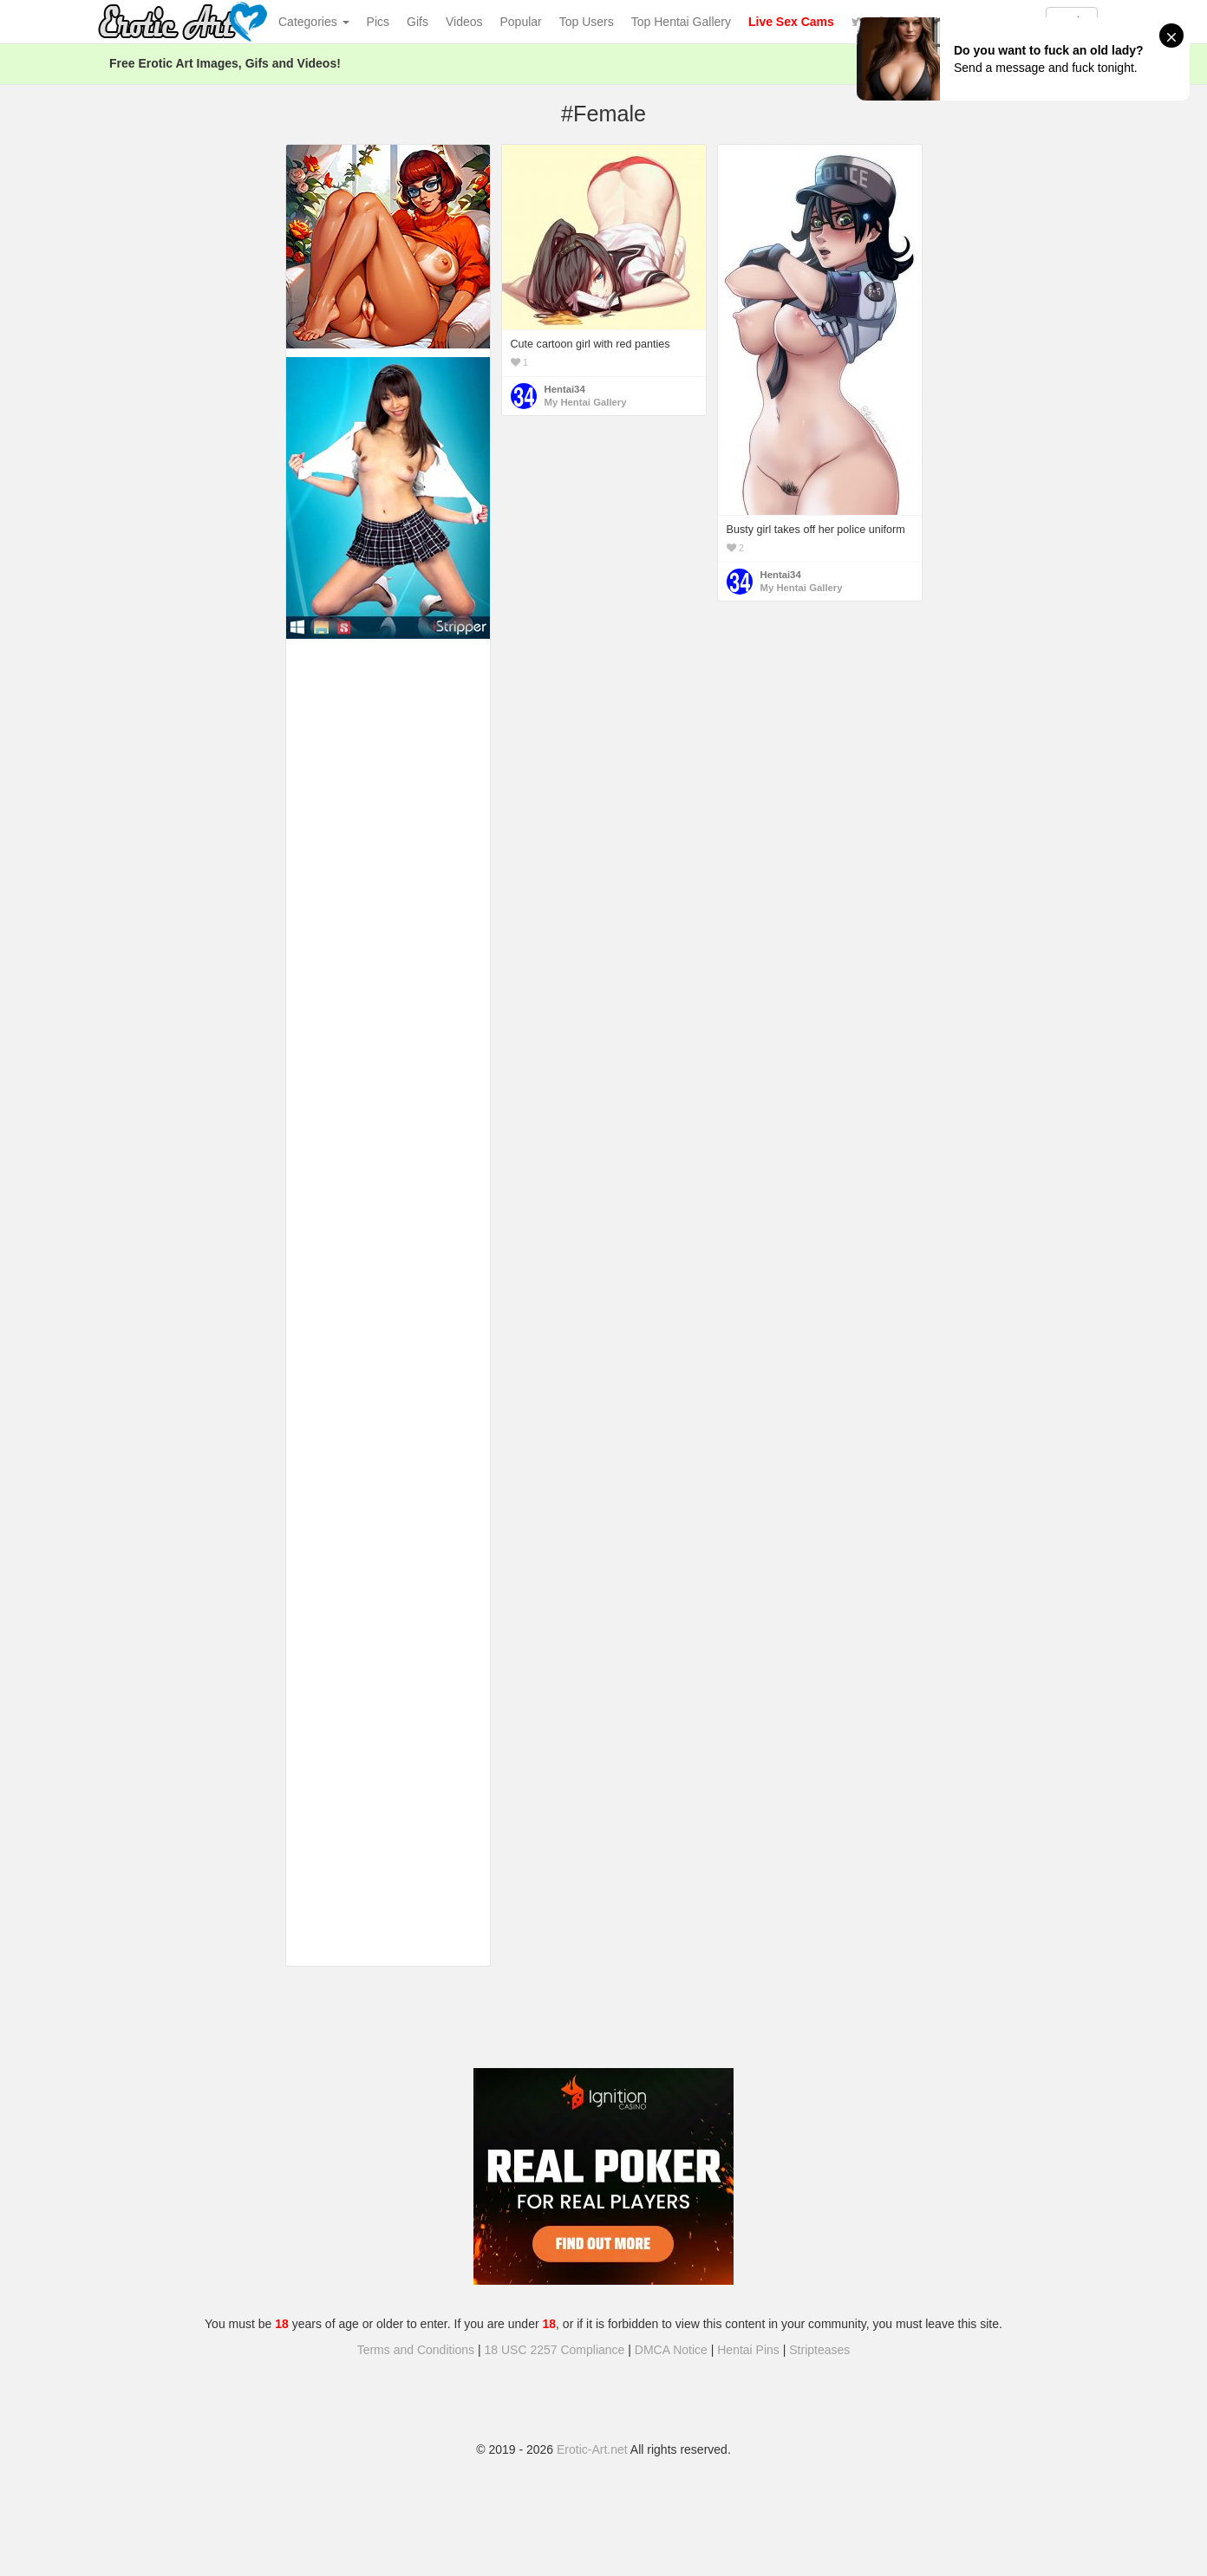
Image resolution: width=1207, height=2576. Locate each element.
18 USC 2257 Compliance (555, 2350)
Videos (464, 22)
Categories (313, 22)
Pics (378, 22)
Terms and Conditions (415, 2350)
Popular (521, 22)
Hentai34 (565, 389)
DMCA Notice (671, 2350)
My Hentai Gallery (586, 402)
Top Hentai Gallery (681, 22)
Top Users (586, 22)
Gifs (417, 22)
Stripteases (819, 2350)
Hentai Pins (748, 2350)
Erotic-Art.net (592, 2449)
